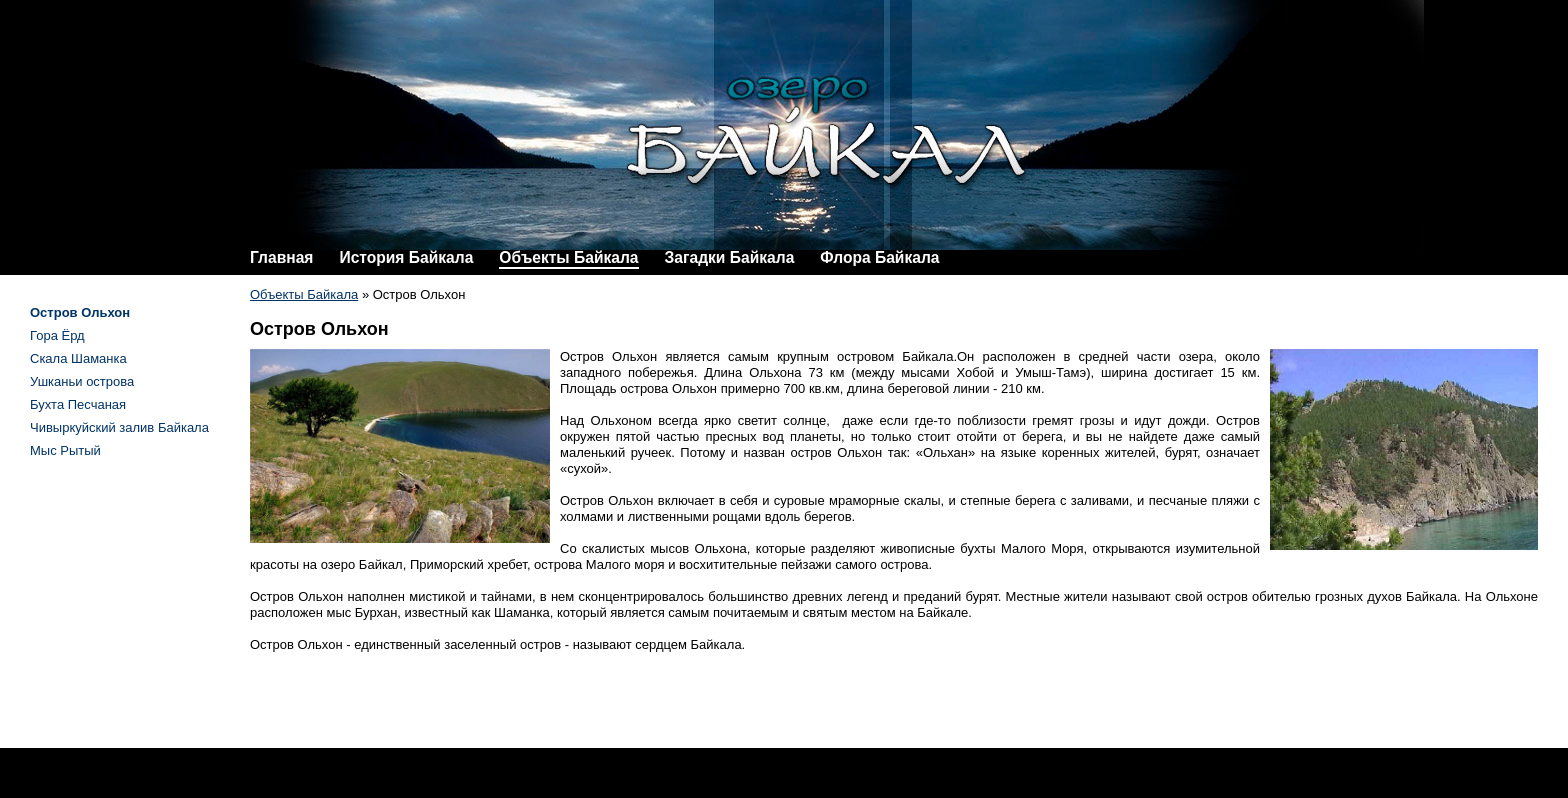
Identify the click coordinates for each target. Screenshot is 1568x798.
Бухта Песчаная (78, 404)
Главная (281, 257)
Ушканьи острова (82, 381)
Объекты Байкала (568, 257)
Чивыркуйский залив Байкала (119, 427)
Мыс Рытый (65, 450)
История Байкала (406, 257)
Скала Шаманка (78, 358)
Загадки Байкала (730, 257)
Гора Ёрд (57, 335)
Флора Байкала (879, 257)
